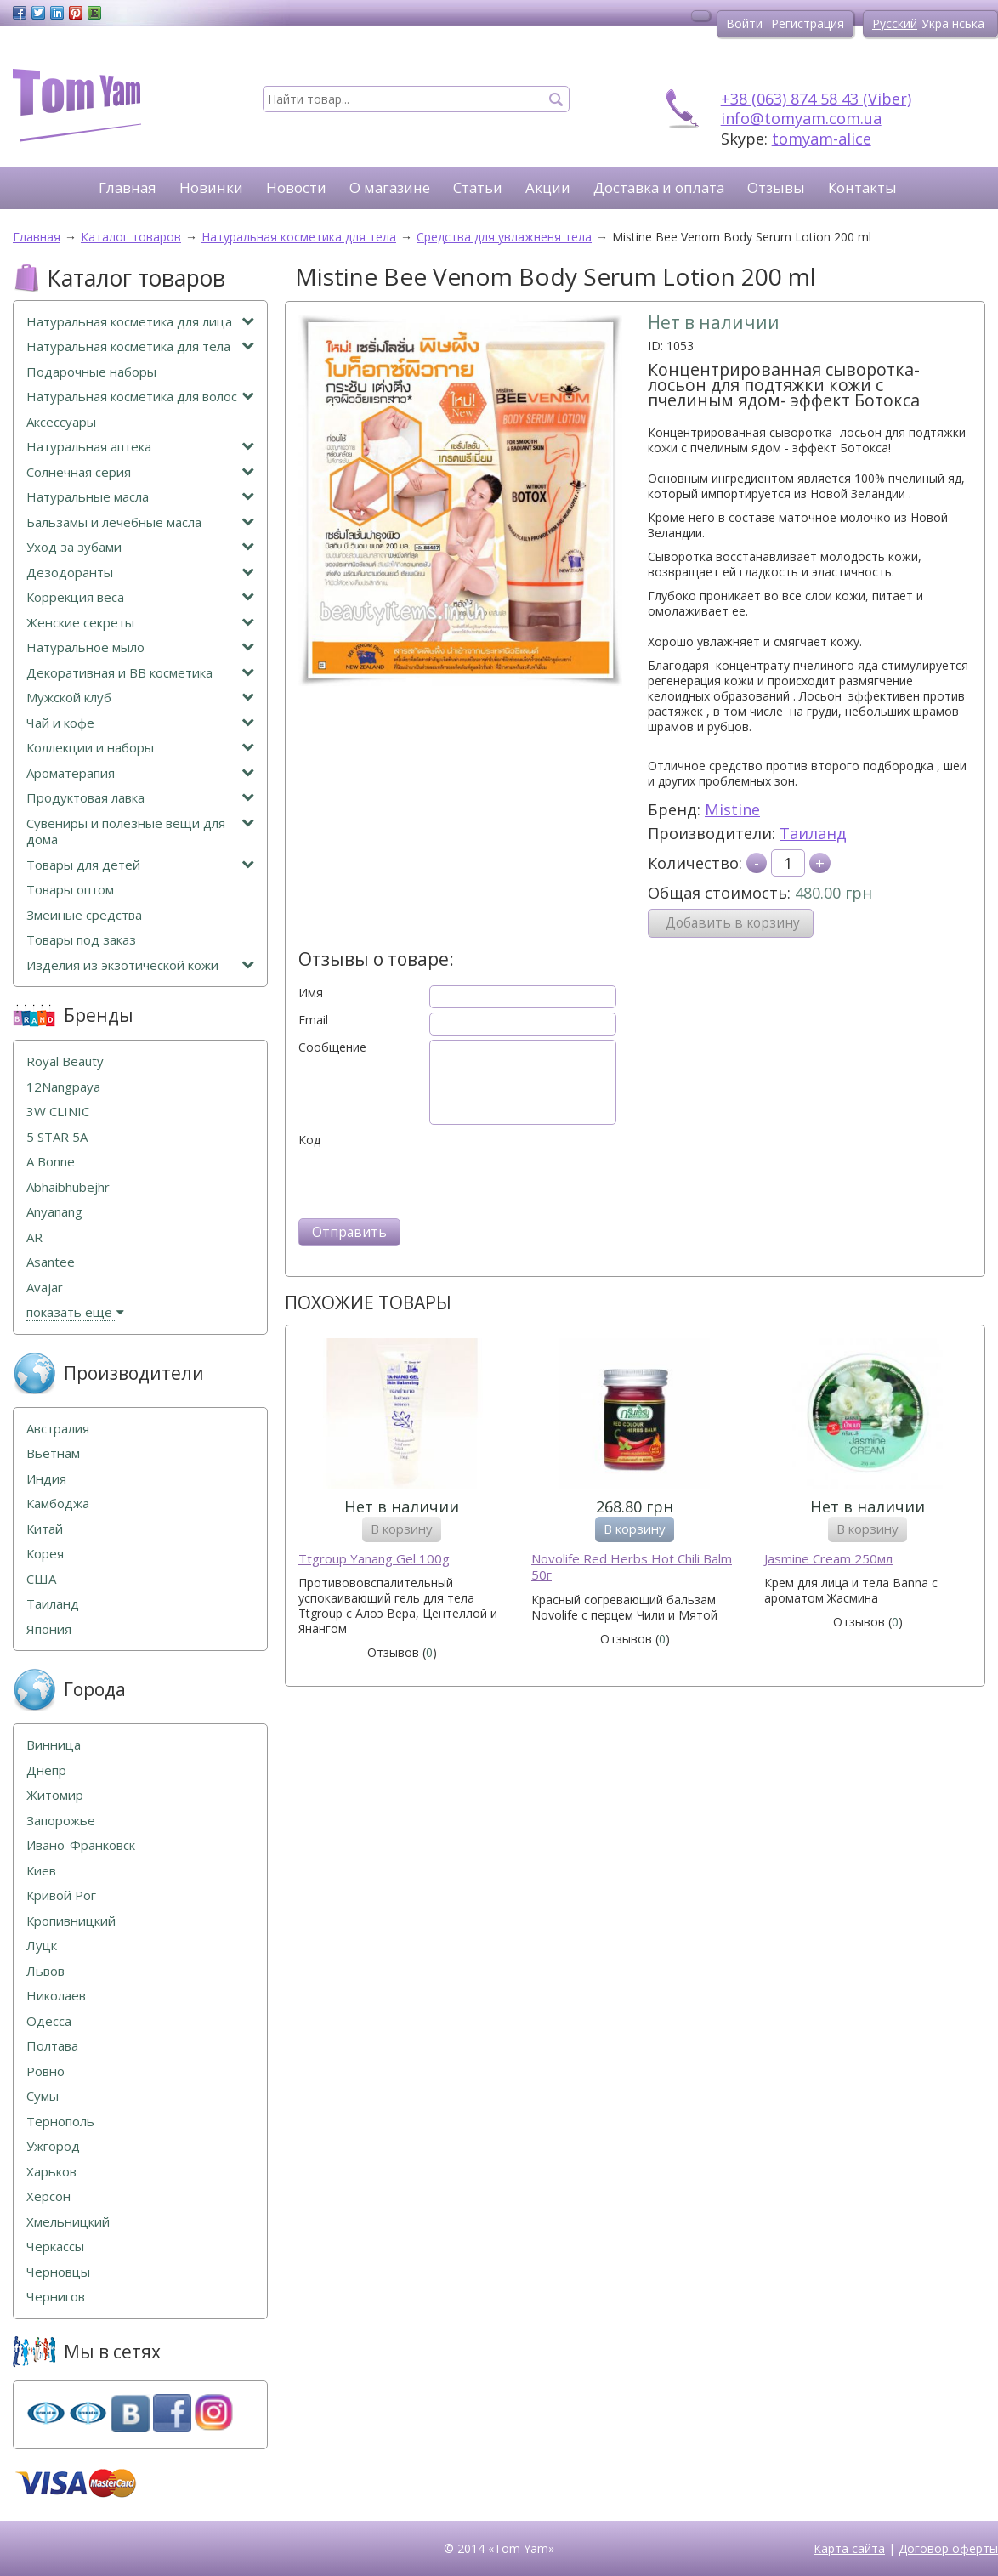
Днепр (46, 1770)
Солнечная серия (140, 472)
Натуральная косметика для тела (140, 346)
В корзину (402, 1528)
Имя (310, 993)
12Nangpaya (63, 1087)
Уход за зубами (140, 547)
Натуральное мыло (140, 647)
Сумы (42, 2096)
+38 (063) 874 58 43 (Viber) (816, 98)
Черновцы (58, 2272)
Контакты (862, 187)
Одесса (48, 2021)
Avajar (44, 1287)
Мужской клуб (140, 697)
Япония (48, 1629)
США (41, 1579)
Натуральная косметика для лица (140, 322)
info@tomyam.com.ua (801, 118)
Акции (547, 187)
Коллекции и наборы (140, 748)
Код (309, 1140)
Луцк (41, 1946)
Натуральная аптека (140, 447)
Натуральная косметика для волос (140, 397)
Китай (44, 1529)
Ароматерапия (140, 773)
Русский (894, 23)
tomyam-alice (821, 138)
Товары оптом (70, 890)
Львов (45, 1971)
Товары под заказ (81, 940)
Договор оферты (948, 2548)
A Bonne (50, 1162)
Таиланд (813, 833)
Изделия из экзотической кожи (140, 965)
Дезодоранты (140, 573)
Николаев (56, 1996)
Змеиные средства (84, 915)
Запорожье (60, 1821)
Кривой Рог (61, 1895)
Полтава (52, 2046)
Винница (53, 1745)
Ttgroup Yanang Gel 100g (374, 1559)
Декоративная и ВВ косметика (140, 673)
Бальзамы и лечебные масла (140, 522)
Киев (41, 1871)
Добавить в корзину (733, 923)
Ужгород (53, 2146)
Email (313, 1020)
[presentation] (427, 1181)
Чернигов (55, 2297)
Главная (127, 187)
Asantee (50, 1262)
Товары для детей (140, 865)
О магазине (389, 187)
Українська (952, 23)
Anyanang (54, 1212)
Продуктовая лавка (140, 798)
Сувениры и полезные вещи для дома (140, 831)
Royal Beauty (65, 1061)
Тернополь (60, 2122)
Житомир (54, 1795)
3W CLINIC (57, 1112)
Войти (744, 23)
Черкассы (55, 2246)
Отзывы (776, 187)
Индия (46, 1479)
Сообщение (332, 1047)
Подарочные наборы (91, 372)
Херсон (48, 2196)
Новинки (211, 187)
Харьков (51, 2172)
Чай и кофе (140, 723)
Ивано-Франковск (80, 1845)
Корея (45, 1554)
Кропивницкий (71, 1921)
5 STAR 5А (57, 1137)
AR (34, 1237)
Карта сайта (849, 2548)
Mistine (732, 809)
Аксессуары (61, 422)
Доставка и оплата (658, 187)
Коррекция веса (140, 597)
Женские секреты (140, 623)
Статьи (477, 187)
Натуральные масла (140, 497)
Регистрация (807, 23)
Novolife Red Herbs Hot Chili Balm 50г (631, 1567)
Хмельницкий (68, 2222)
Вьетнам (53, 1453)
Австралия (57, 1429)
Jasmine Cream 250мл (828, 1559)
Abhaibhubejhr (68, 1187)
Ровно (45, 2071)
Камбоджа (57, 1503)
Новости (296, 187)
